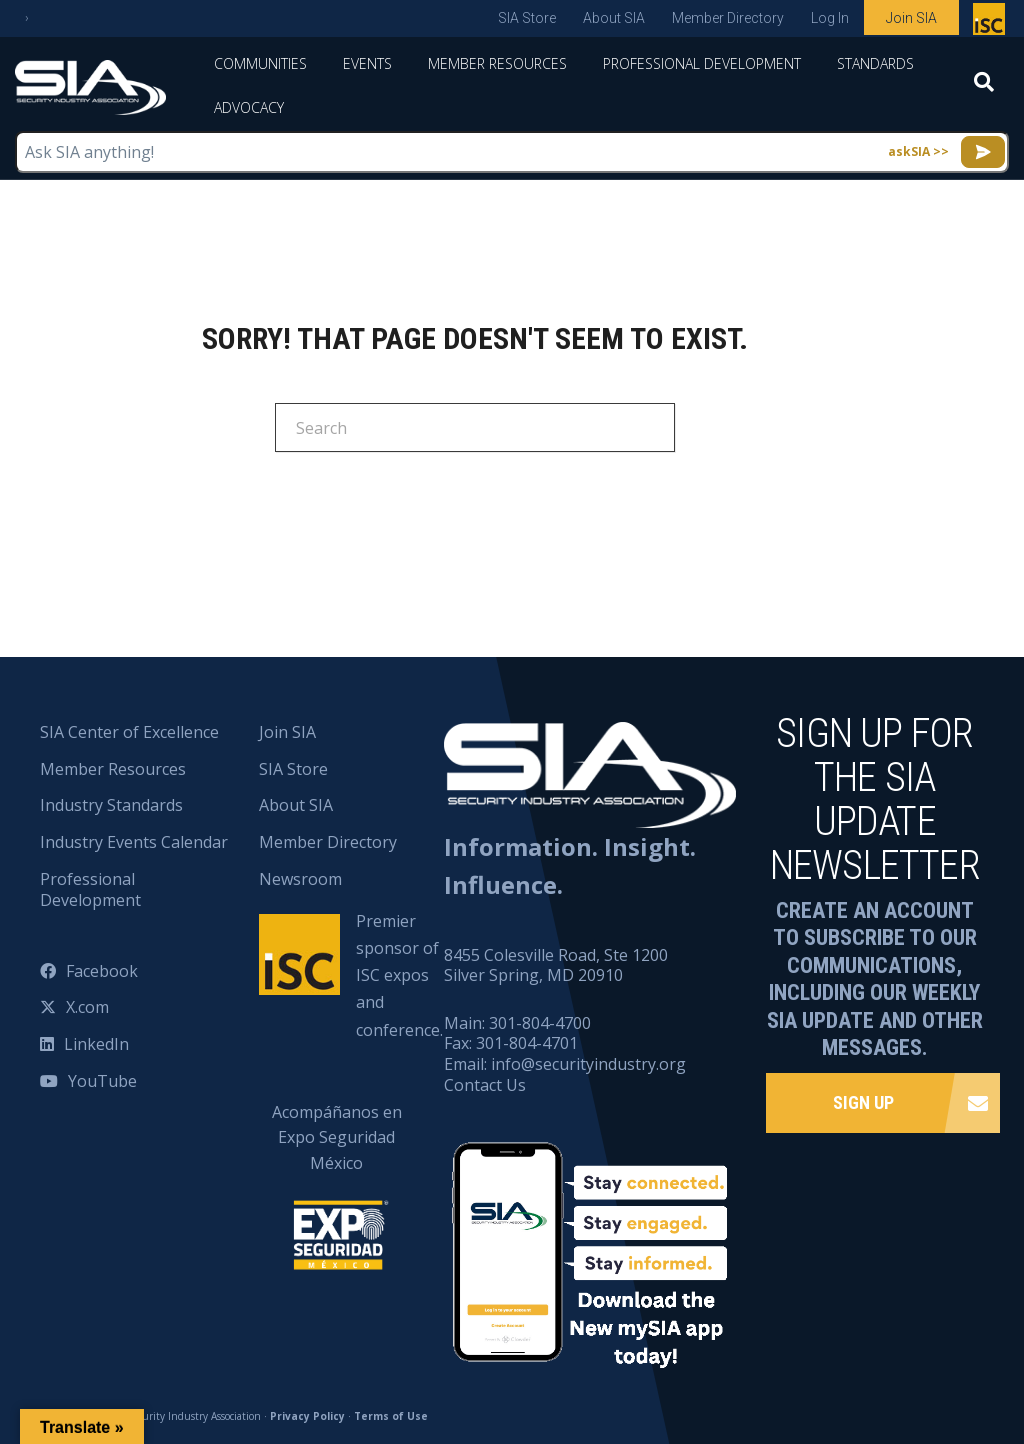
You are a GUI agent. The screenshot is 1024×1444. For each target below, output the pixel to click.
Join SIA (911, 18)
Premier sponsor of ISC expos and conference (991, 23)
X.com (87, 1007)
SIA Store (527, 18)
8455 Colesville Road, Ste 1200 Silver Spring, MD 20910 (556, 965)
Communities (260, 63)
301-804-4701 (527, 1043)
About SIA (614, 18)
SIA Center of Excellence (129, 732)
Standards (875, 63)
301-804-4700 (540, 1023)
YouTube (102, 1081)
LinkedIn (96, 1044)
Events (367, 63)
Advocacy (249, 107)
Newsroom (300, 879)
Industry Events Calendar (134, 842)
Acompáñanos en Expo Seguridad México (336, 1173)
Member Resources (497, 63)
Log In (830, 18)
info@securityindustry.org (588, 1064)
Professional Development (702, 63)
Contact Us (485, 1085)
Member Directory (728, 18)
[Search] (984, 88)
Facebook (102, 971)
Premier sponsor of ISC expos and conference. (399, 975)
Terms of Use (391, 1416)
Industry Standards (111, 805)
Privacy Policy (307, 1416)
